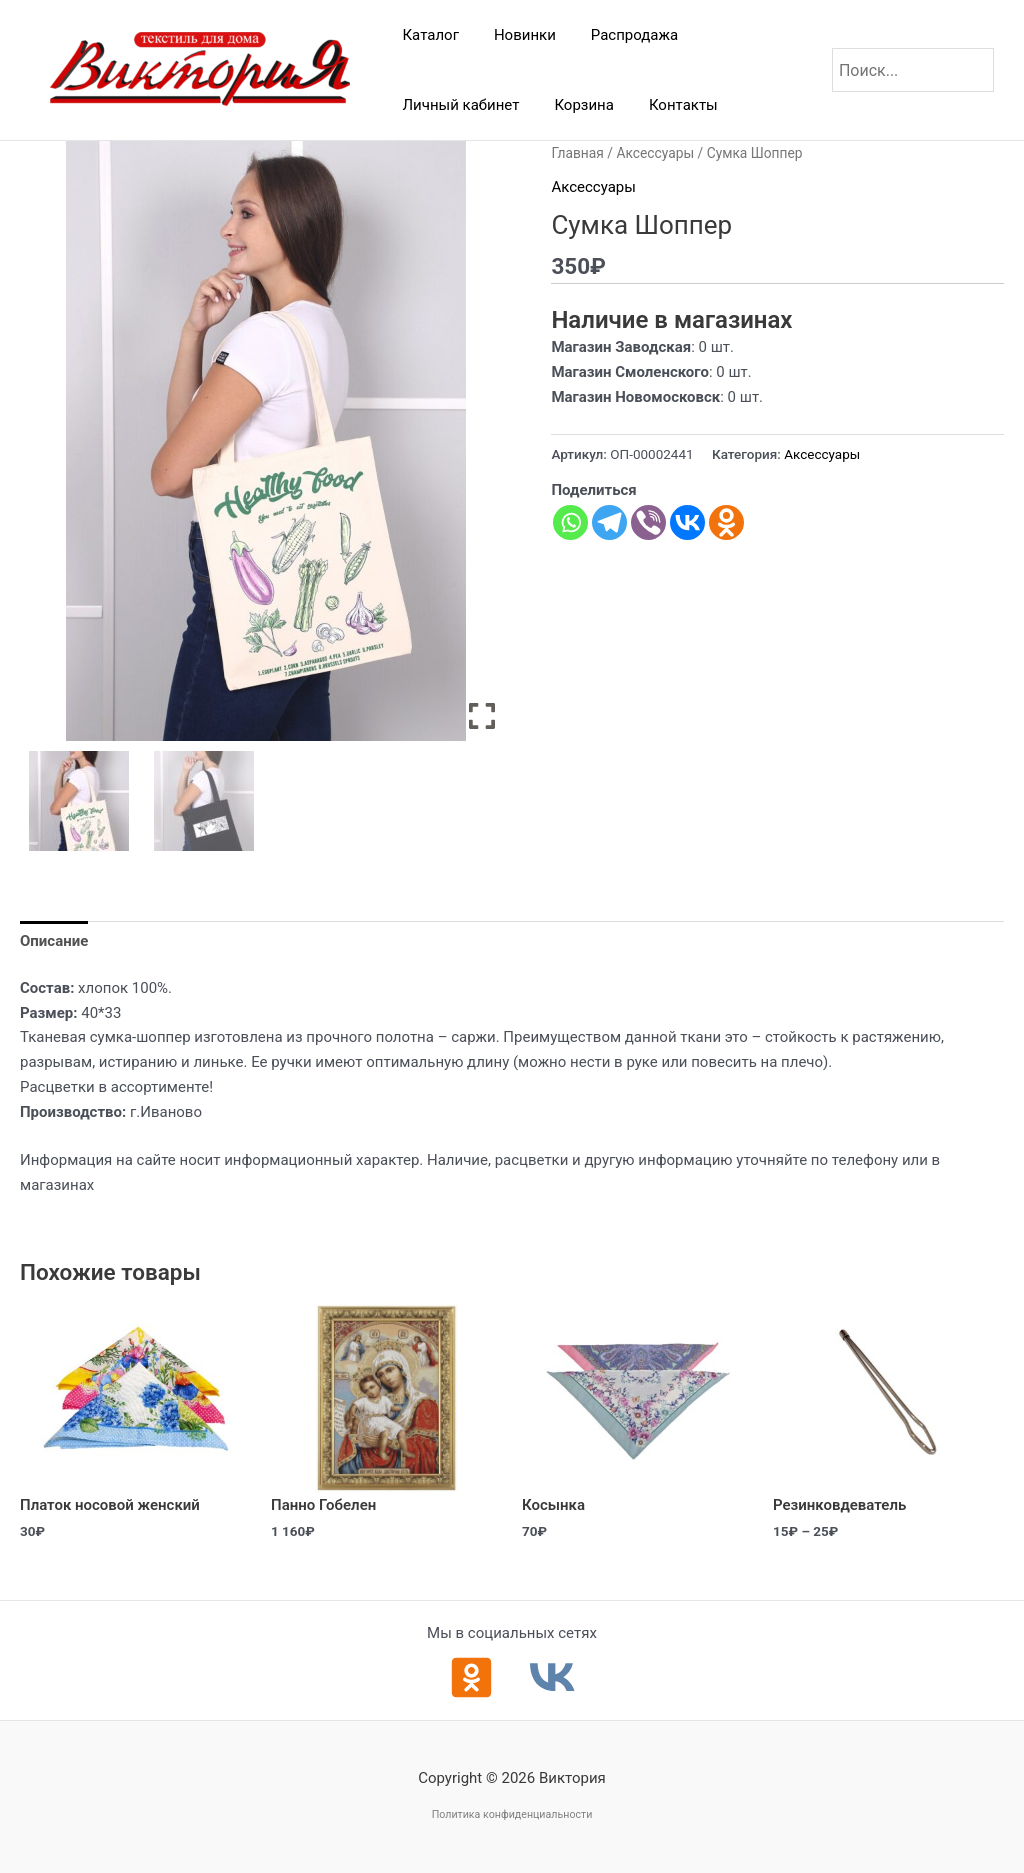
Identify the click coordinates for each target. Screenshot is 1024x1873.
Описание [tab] (54, 941)
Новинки (517, 35)
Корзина (577, 105)
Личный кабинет (458, 105)
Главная (577, 153)
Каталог (428, 35)
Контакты (670, 105)
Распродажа (621, 35)
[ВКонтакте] (552, 1677)
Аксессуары (655, 153)
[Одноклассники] (471, 1677)
